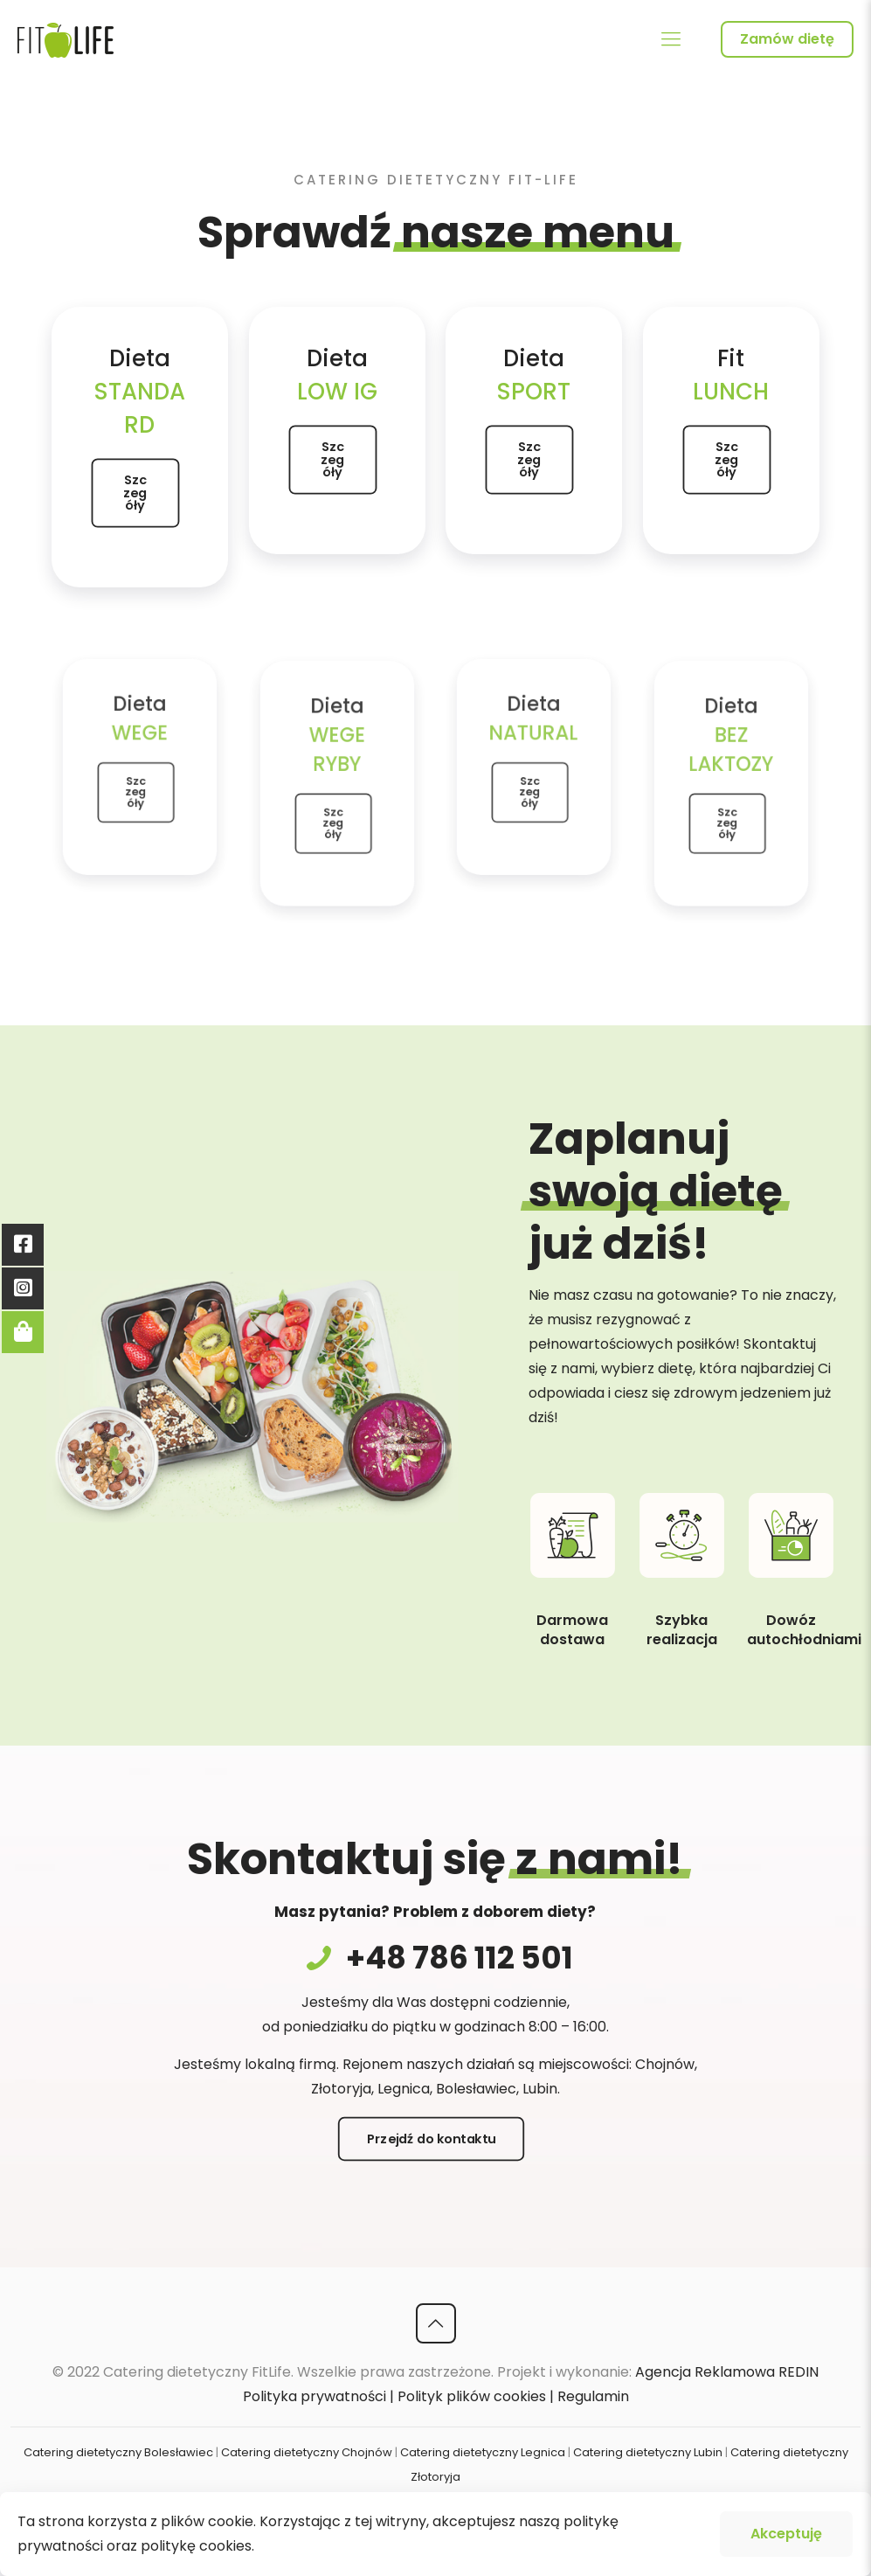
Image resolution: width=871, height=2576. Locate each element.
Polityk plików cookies (471, 2396)
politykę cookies (196, 2546)
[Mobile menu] (671, 39)
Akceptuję (786, 2534)
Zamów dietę (787, 39)
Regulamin (593, 2396)
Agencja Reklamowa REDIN (727, 2372)
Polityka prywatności (314, 2396)
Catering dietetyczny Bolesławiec (118, 2452)
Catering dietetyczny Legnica (482, 2452)
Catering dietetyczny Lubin (647, 2452)
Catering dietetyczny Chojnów (306, 2452)
